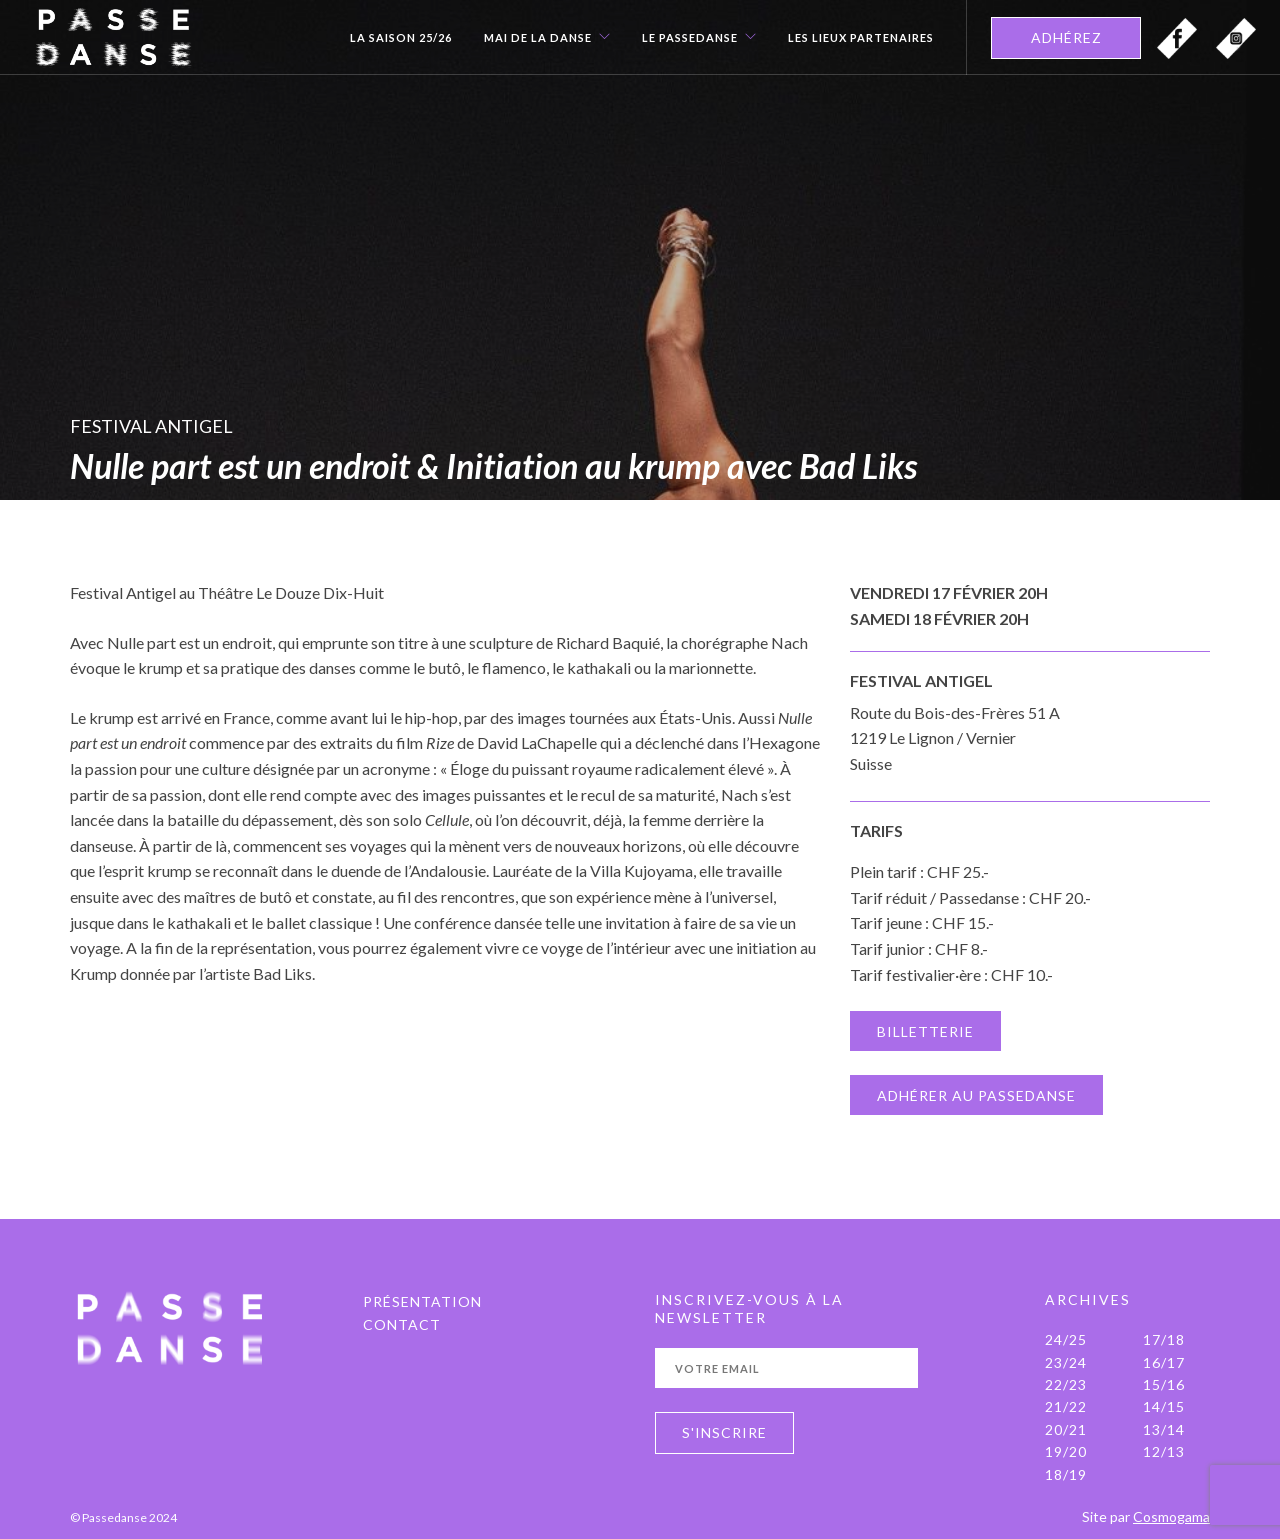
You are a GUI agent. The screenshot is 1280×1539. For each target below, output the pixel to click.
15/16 (1164, 1384)
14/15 (1164, 1406)
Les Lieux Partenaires (861, 38)
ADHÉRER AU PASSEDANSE (976, 1095)
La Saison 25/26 (401, 38)
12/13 (1164, 1451)
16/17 (1164, 1362)
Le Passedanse (690, 38)
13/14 (1164, 1429)
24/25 (1066, 1339)
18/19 (1066, 1474)
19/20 (1066, 1451)
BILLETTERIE (925, 1031)
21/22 (1066, 1406)
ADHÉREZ (1066, 37)
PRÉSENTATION (422, 1301)
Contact (402, 1324)
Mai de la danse (538, 38)
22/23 (1066, 1384)
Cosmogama (1171, 1516)
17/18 (1164, 1339)
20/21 (1066, 1429)
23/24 (1066, 1362)
